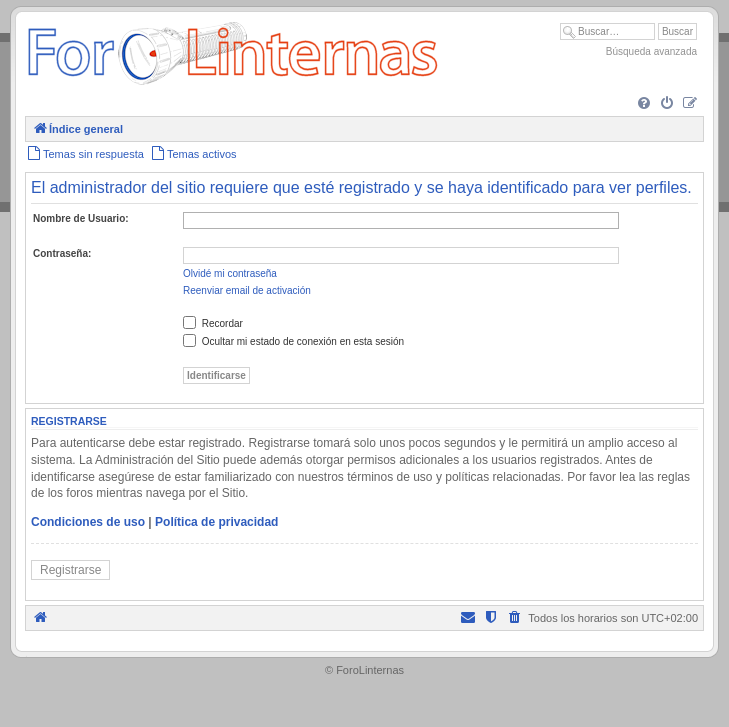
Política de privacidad (216, 522)
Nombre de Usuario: (81, 218)
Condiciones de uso (88, 522)
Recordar (213, 323)
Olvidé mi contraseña (230, 273)
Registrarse (70, 570)
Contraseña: (62, 253)
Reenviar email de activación (247, 290)
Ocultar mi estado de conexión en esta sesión (293, 341)
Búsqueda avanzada (651, 51)
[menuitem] (644, 104)
